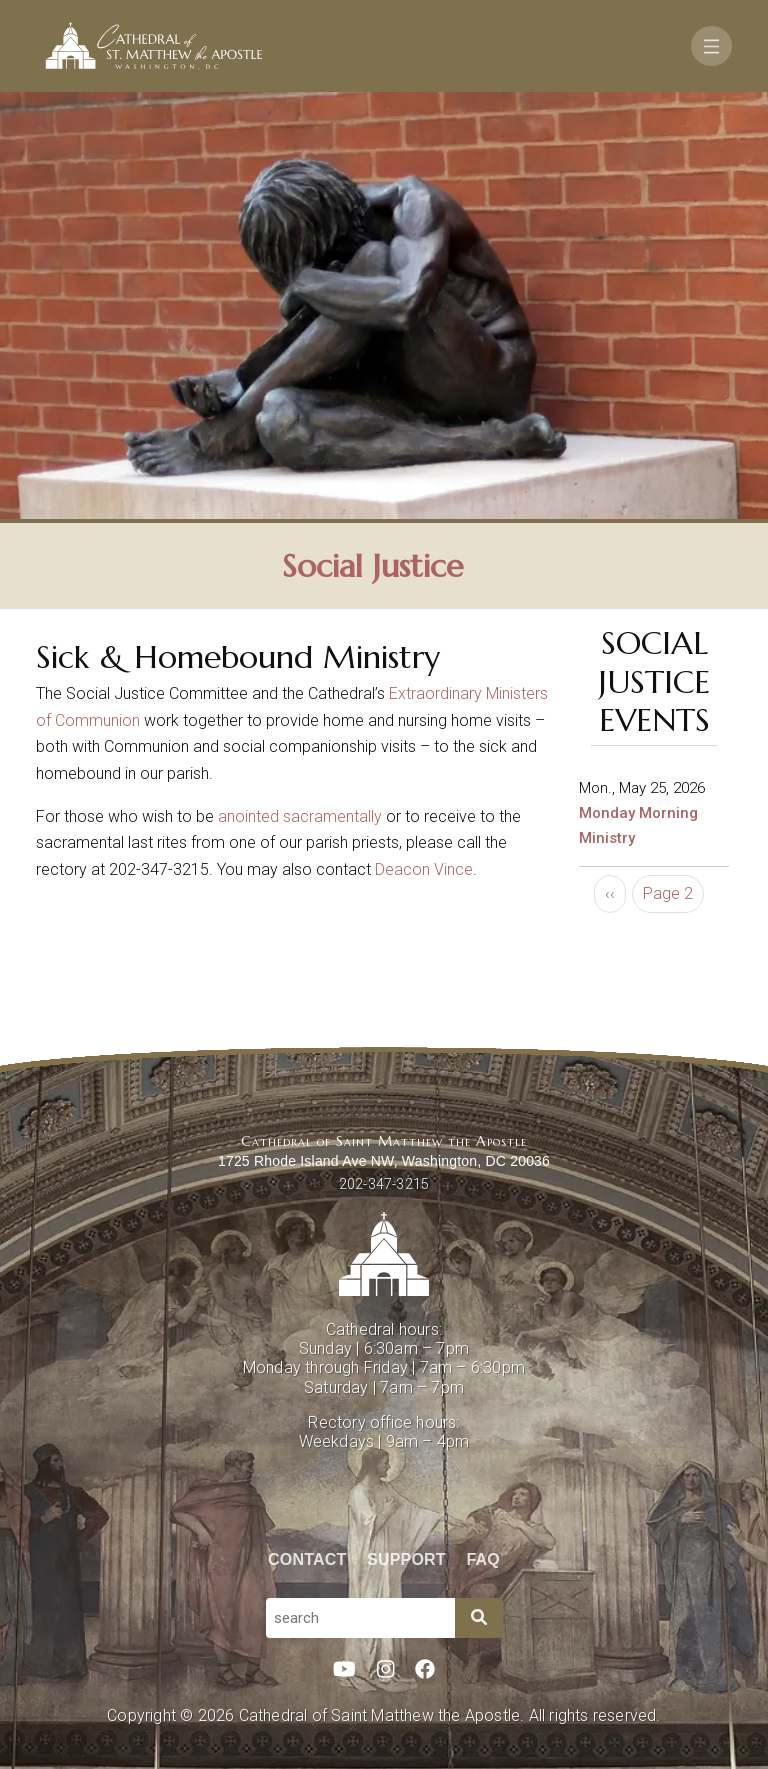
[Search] (479, 1618)
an (226, 816)
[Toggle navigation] (711, 46)
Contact (307, 1559)
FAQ (484, 1559)
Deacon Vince (424, 869)
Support (406, 1559)
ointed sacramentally (308, 816)
